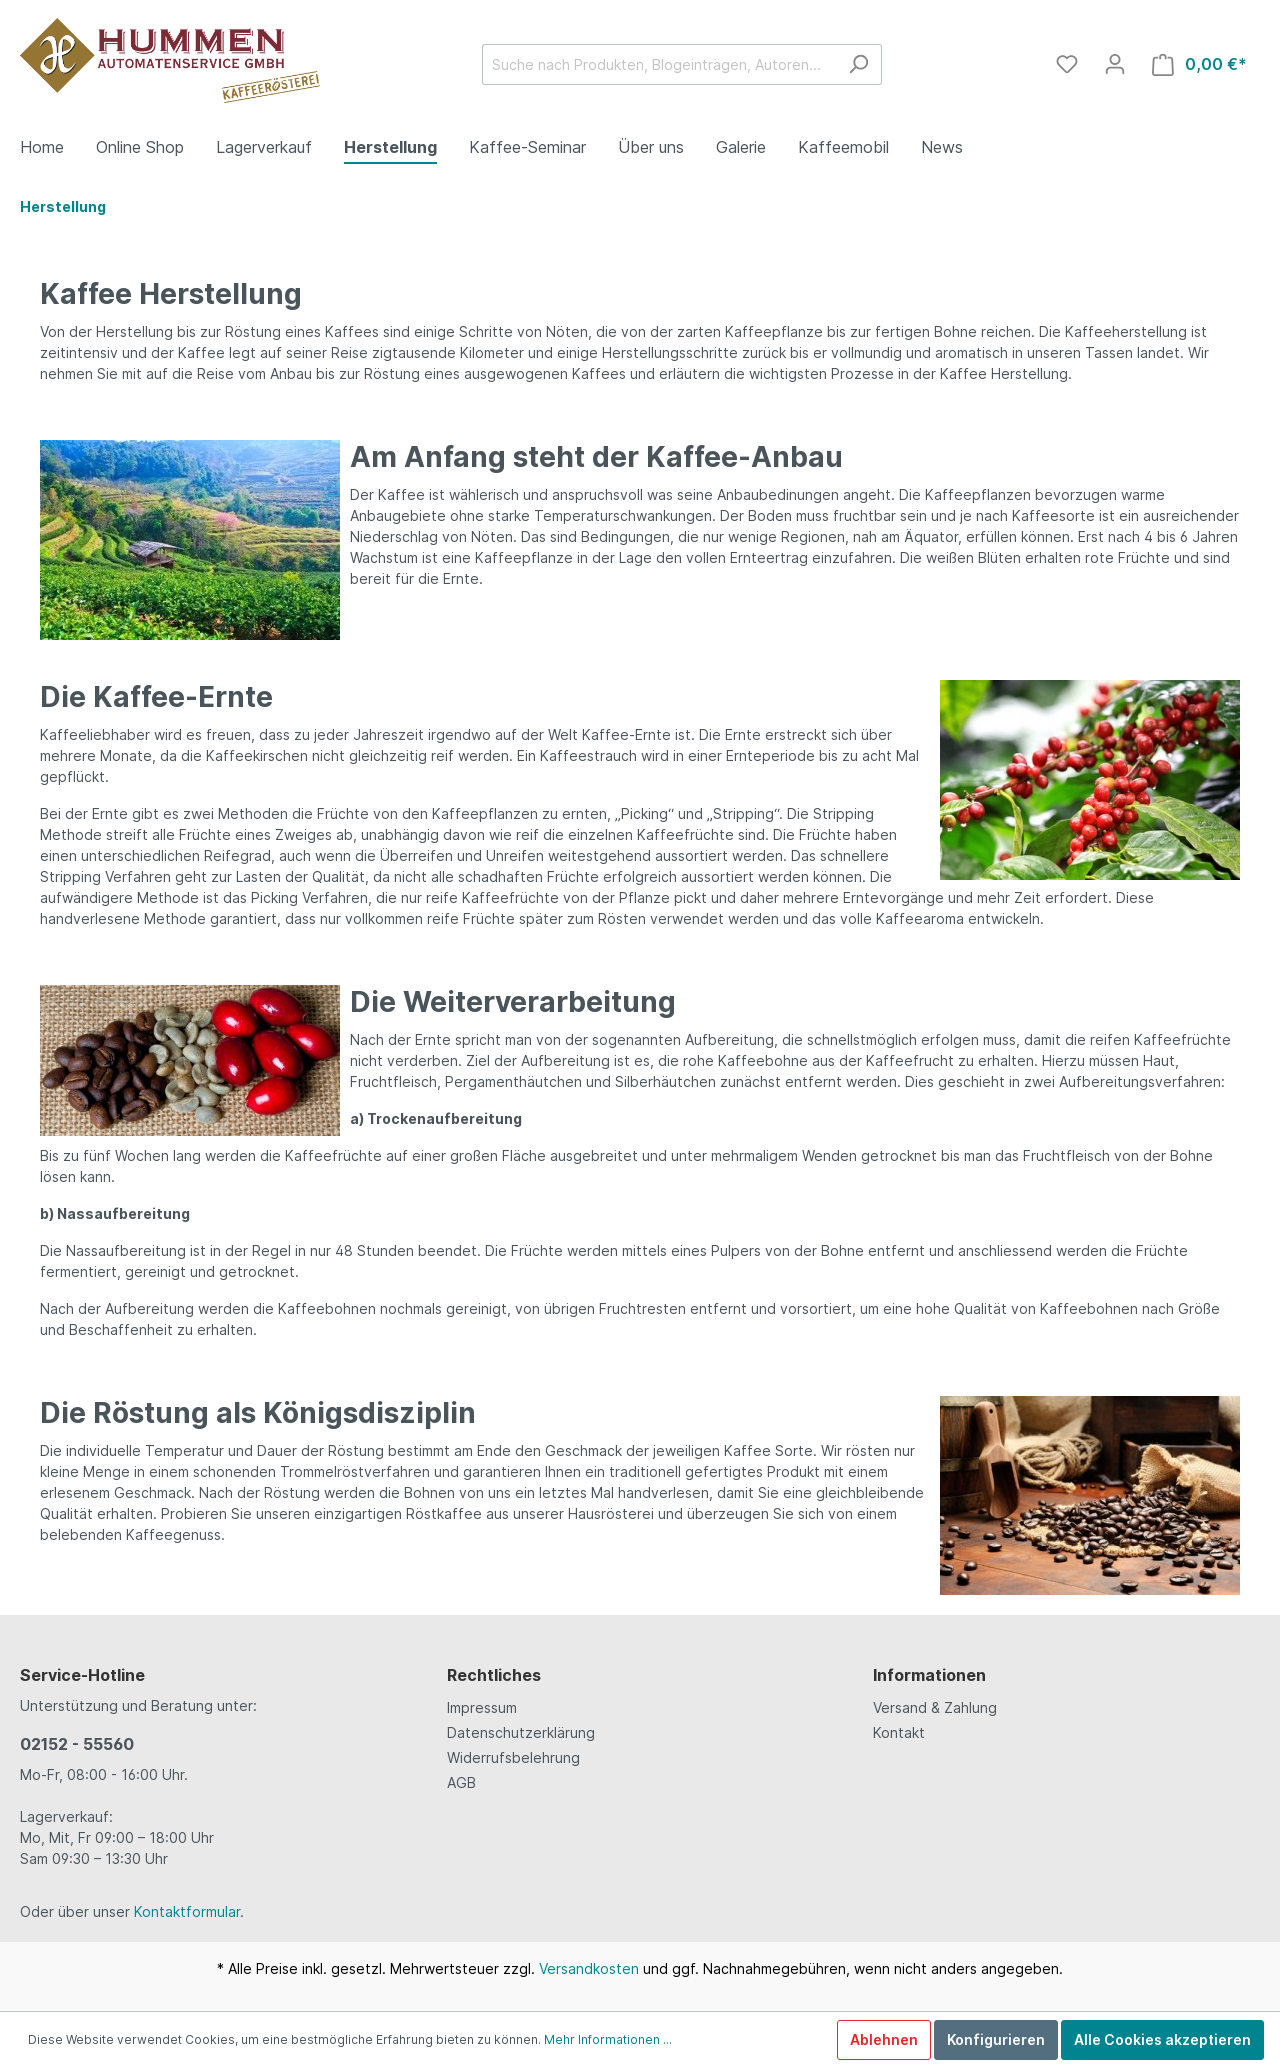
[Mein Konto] (1115, 64)
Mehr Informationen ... (608, 2039)
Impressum (482, 1707)
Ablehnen (884, 2039)
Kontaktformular (187, 1911)
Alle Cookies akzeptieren (1162, 2039)
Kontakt (899, 1732)
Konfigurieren (996, 2039)
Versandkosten (589, 1968)
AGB (461, 1782)
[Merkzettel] (1067, 64)
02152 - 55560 (77, 1744)
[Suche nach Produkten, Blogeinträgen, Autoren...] (659, 64)
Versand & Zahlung (935, 1707)
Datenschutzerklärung (521, 1732)
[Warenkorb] (1199, 64)
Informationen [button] (929, 1675)
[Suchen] (858, 64)
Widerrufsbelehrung (513, 1757)
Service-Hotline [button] (82, 1675)
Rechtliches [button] (494, 1675)
